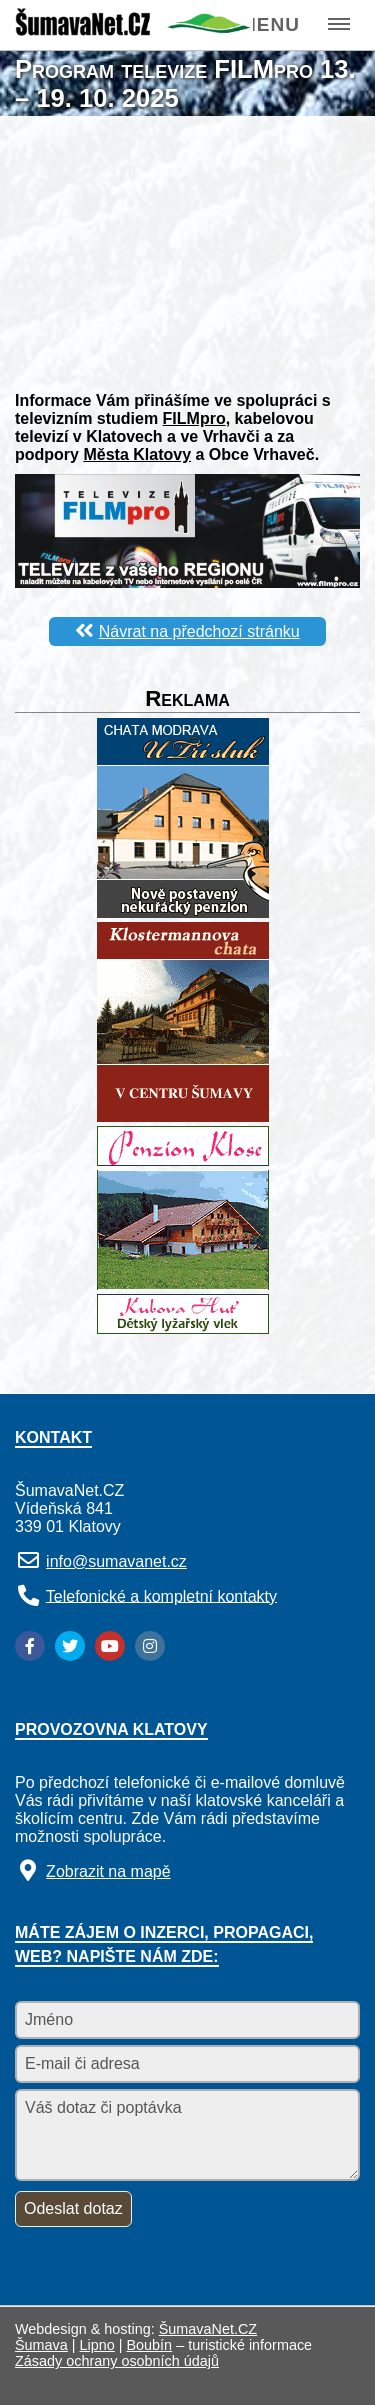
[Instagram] (150, 1646)
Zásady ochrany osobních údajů (117, 2361)
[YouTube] (110, 1646)
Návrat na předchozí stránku (199, 631)
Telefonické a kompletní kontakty (161, 1595)
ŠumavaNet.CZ (208, 2329)
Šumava (41, 2345)
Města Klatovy (137, 454)
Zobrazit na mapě (108, 1871)
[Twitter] (70, 1646)
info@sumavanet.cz (116, 1561)
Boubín (150, 2345)
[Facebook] (30, 1646)
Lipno (97, 2345)
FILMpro (194, 418)
